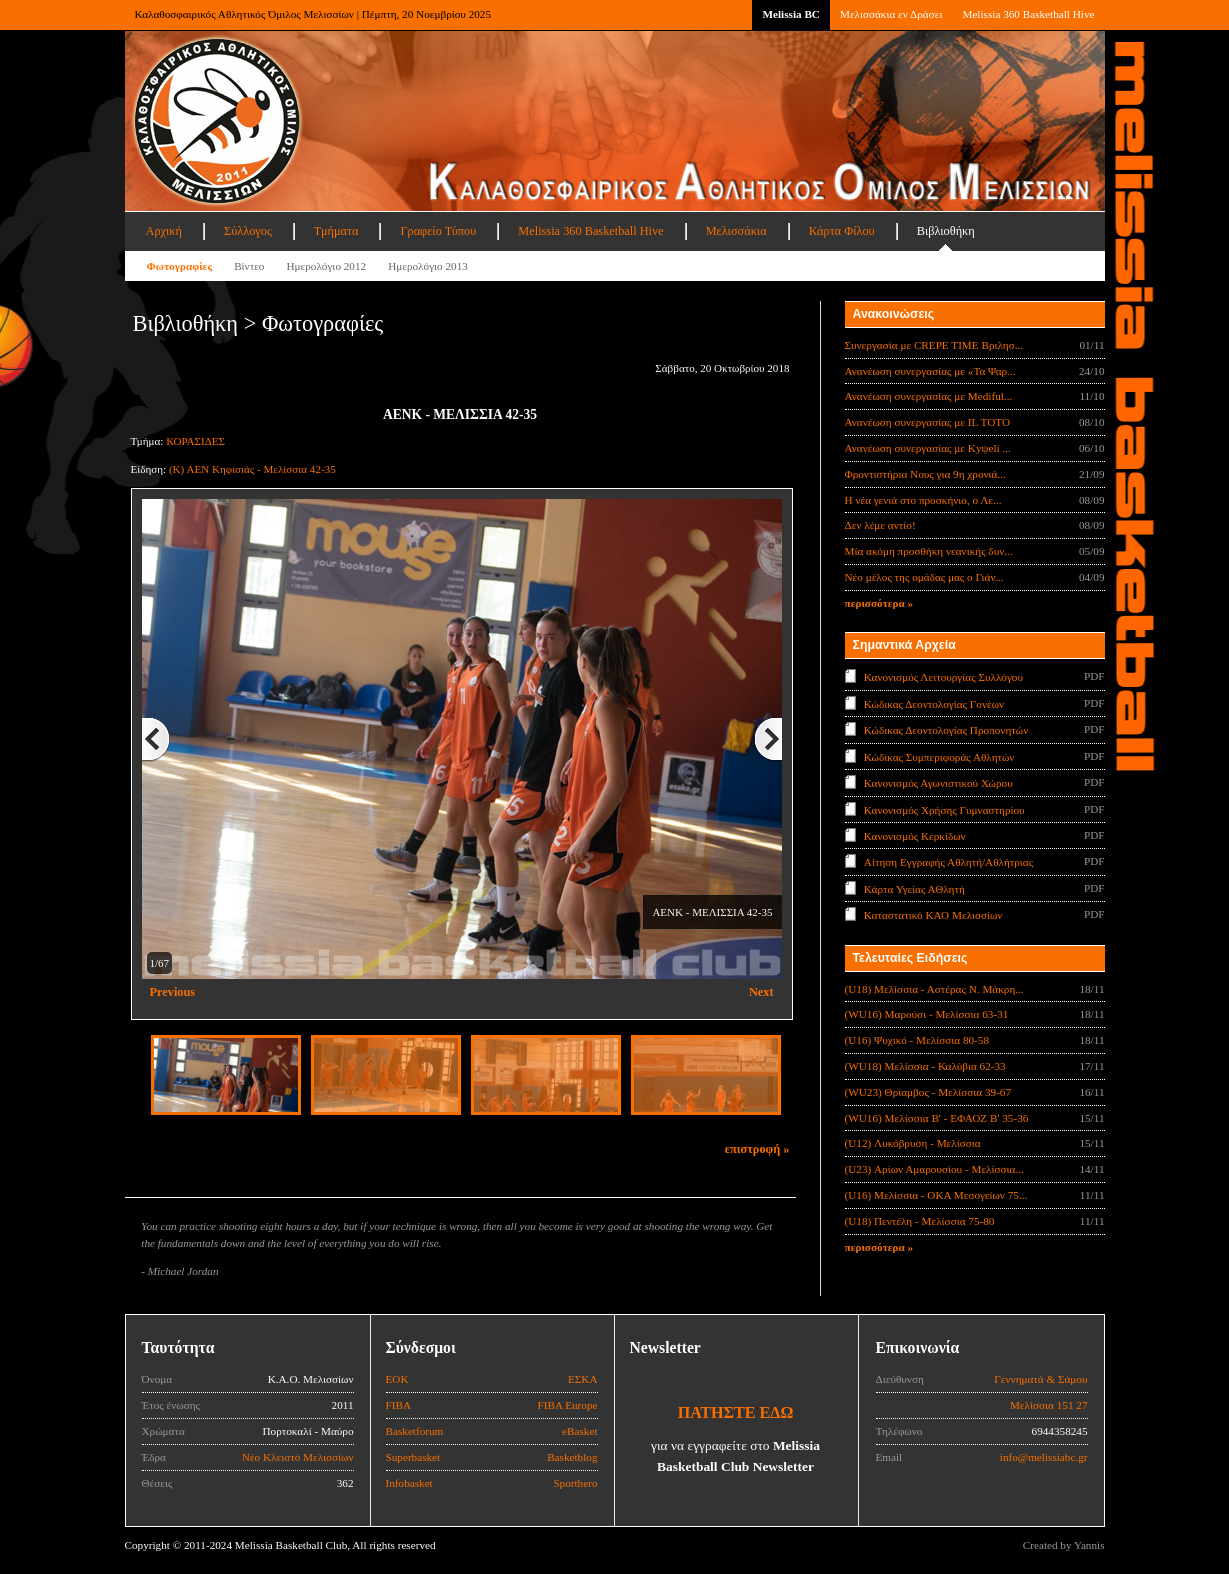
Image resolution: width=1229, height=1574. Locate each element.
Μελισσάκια (736, 231)
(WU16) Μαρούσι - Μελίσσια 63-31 (927, 1014)
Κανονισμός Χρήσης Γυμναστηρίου (944, 809)
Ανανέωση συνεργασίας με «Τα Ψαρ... (930, 371)
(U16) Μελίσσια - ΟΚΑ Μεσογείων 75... (936, 1195)
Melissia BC (791, 14)
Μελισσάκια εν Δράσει (891, 14)
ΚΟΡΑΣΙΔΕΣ (195, 441)
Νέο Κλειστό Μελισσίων (298, 1457)
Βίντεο (249, 266)
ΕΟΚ (397, 1379)
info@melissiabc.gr (1044, 1457)
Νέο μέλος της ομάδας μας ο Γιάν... (924, 577)
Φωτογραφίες (180, 266)
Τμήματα (336, 231)
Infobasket (409, 1483)
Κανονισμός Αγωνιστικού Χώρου (938, 783)
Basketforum (415, 1431)
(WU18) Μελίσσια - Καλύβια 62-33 (925, 1066)
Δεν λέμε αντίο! (880, 525)
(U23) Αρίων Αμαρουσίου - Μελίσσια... (934, 1169)
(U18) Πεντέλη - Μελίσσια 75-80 (920, 1221)
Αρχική (164, 231)
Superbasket (413, 1457)
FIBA (399, 1405)
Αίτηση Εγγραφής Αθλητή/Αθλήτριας (948, 862)
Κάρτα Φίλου (842, 231)
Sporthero (575, 1483)
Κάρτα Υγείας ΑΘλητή (914, 889)
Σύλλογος (248, 231)
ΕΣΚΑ (583, 1379)
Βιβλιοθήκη (946, 231)
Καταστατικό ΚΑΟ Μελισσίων (933, 915)
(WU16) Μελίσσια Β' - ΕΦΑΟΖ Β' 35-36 (937, 1118)
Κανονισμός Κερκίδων (915, 836)
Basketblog (572, 1457)
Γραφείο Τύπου (438, 231)
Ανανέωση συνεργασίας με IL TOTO (927, 422)
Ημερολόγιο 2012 (326, 266)
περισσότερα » (879, 603)
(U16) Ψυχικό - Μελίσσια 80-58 (917, 1040)
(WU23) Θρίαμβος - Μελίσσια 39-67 (928, 1092)
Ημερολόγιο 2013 (428, 266)
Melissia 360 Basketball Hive (1028, 14)
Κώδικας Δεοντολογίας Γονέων (934, 703)
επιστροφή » (757, 1149)
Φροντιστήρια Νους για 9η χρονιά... (925, 474)
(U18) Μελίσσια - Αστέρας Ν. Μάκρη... (934, 989)
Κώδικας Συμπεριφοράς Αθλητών (939, 756)
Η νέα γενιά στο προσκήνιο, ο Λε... (923, 500)
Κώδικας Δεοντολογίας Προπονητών (946, 730)
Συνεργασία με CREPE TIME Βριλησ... (934, 345)
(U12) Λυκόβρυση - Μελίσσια (913, 1143)
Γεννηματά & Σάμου (1040, 1379)
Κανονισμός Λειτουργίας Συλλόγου (943, 677)
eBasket (579, 1431)
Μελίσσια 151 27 (1049, 1405)
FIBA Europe (568, 1405)
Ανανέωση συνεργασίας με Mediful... (929, 396)
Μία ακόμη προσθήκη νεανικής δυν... (929, 551)
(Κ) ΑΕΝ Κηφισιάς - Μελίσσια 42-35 (252, 469)
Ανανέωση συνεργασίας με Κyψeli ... (928, 448)
